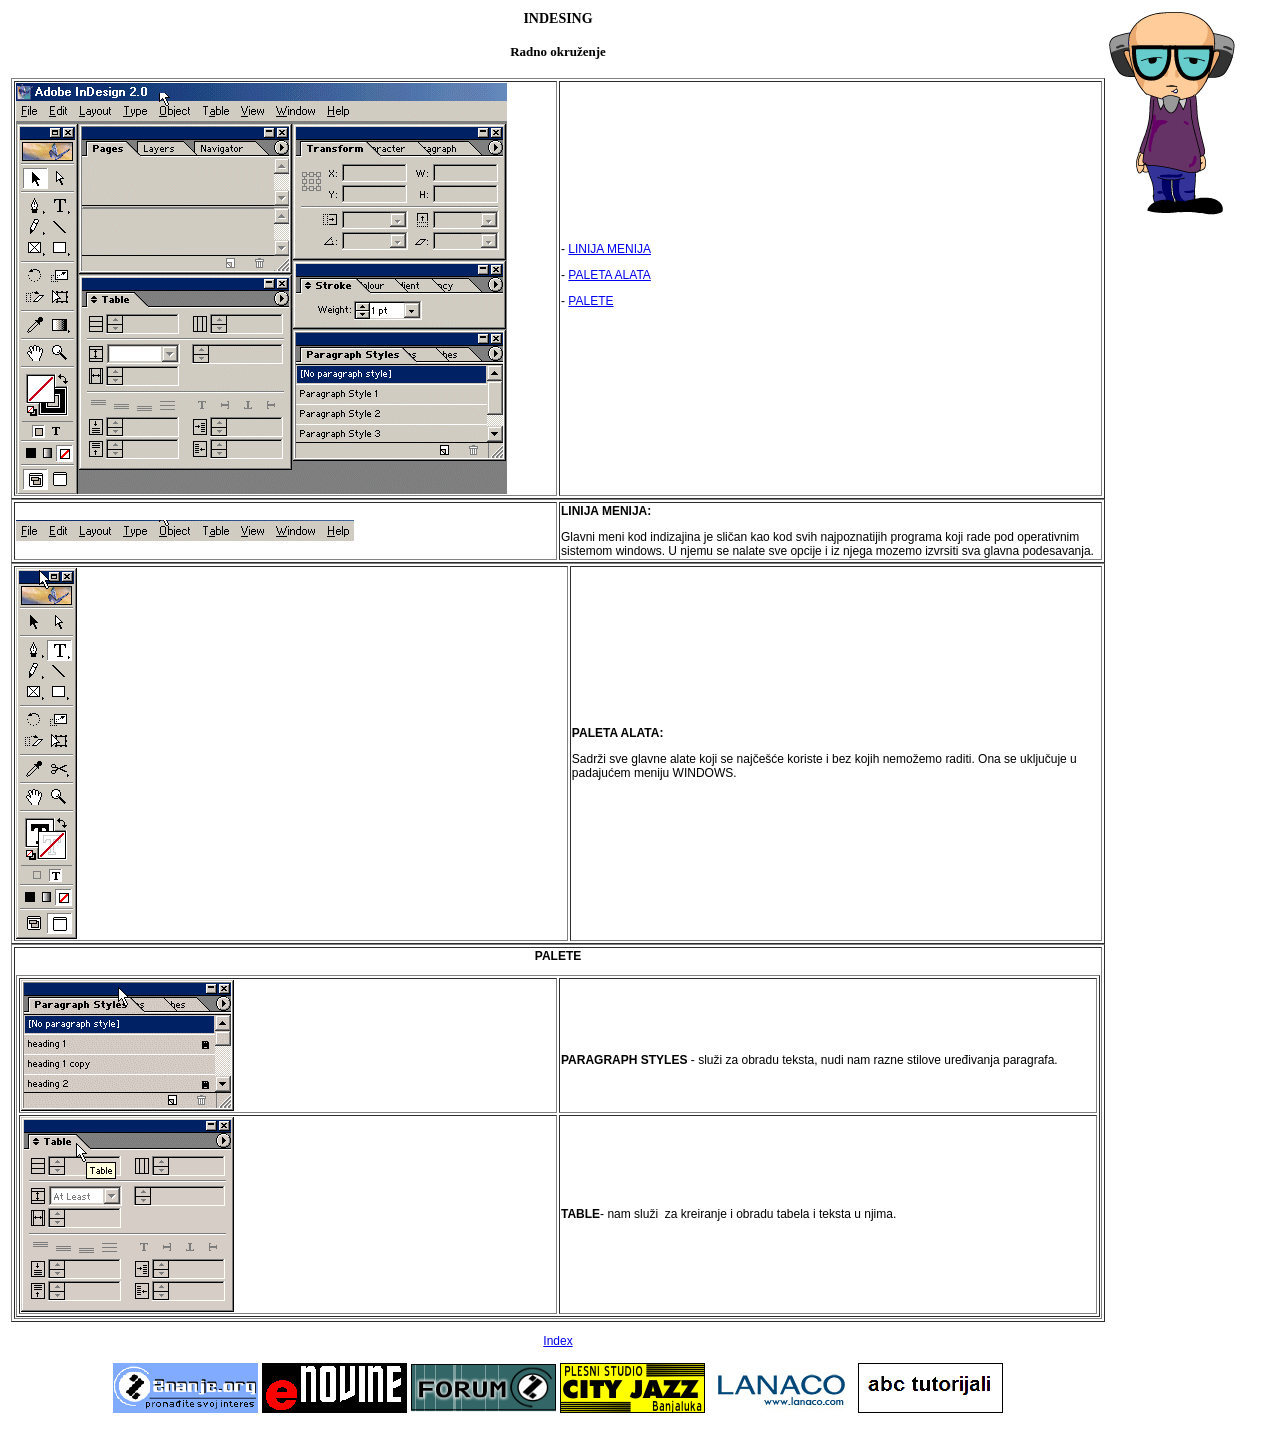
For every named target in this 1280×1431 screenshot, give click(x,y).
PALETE (590, 301)
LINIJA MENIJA (609, 249)
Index (557, 1341)
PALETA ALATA (609, 275)
